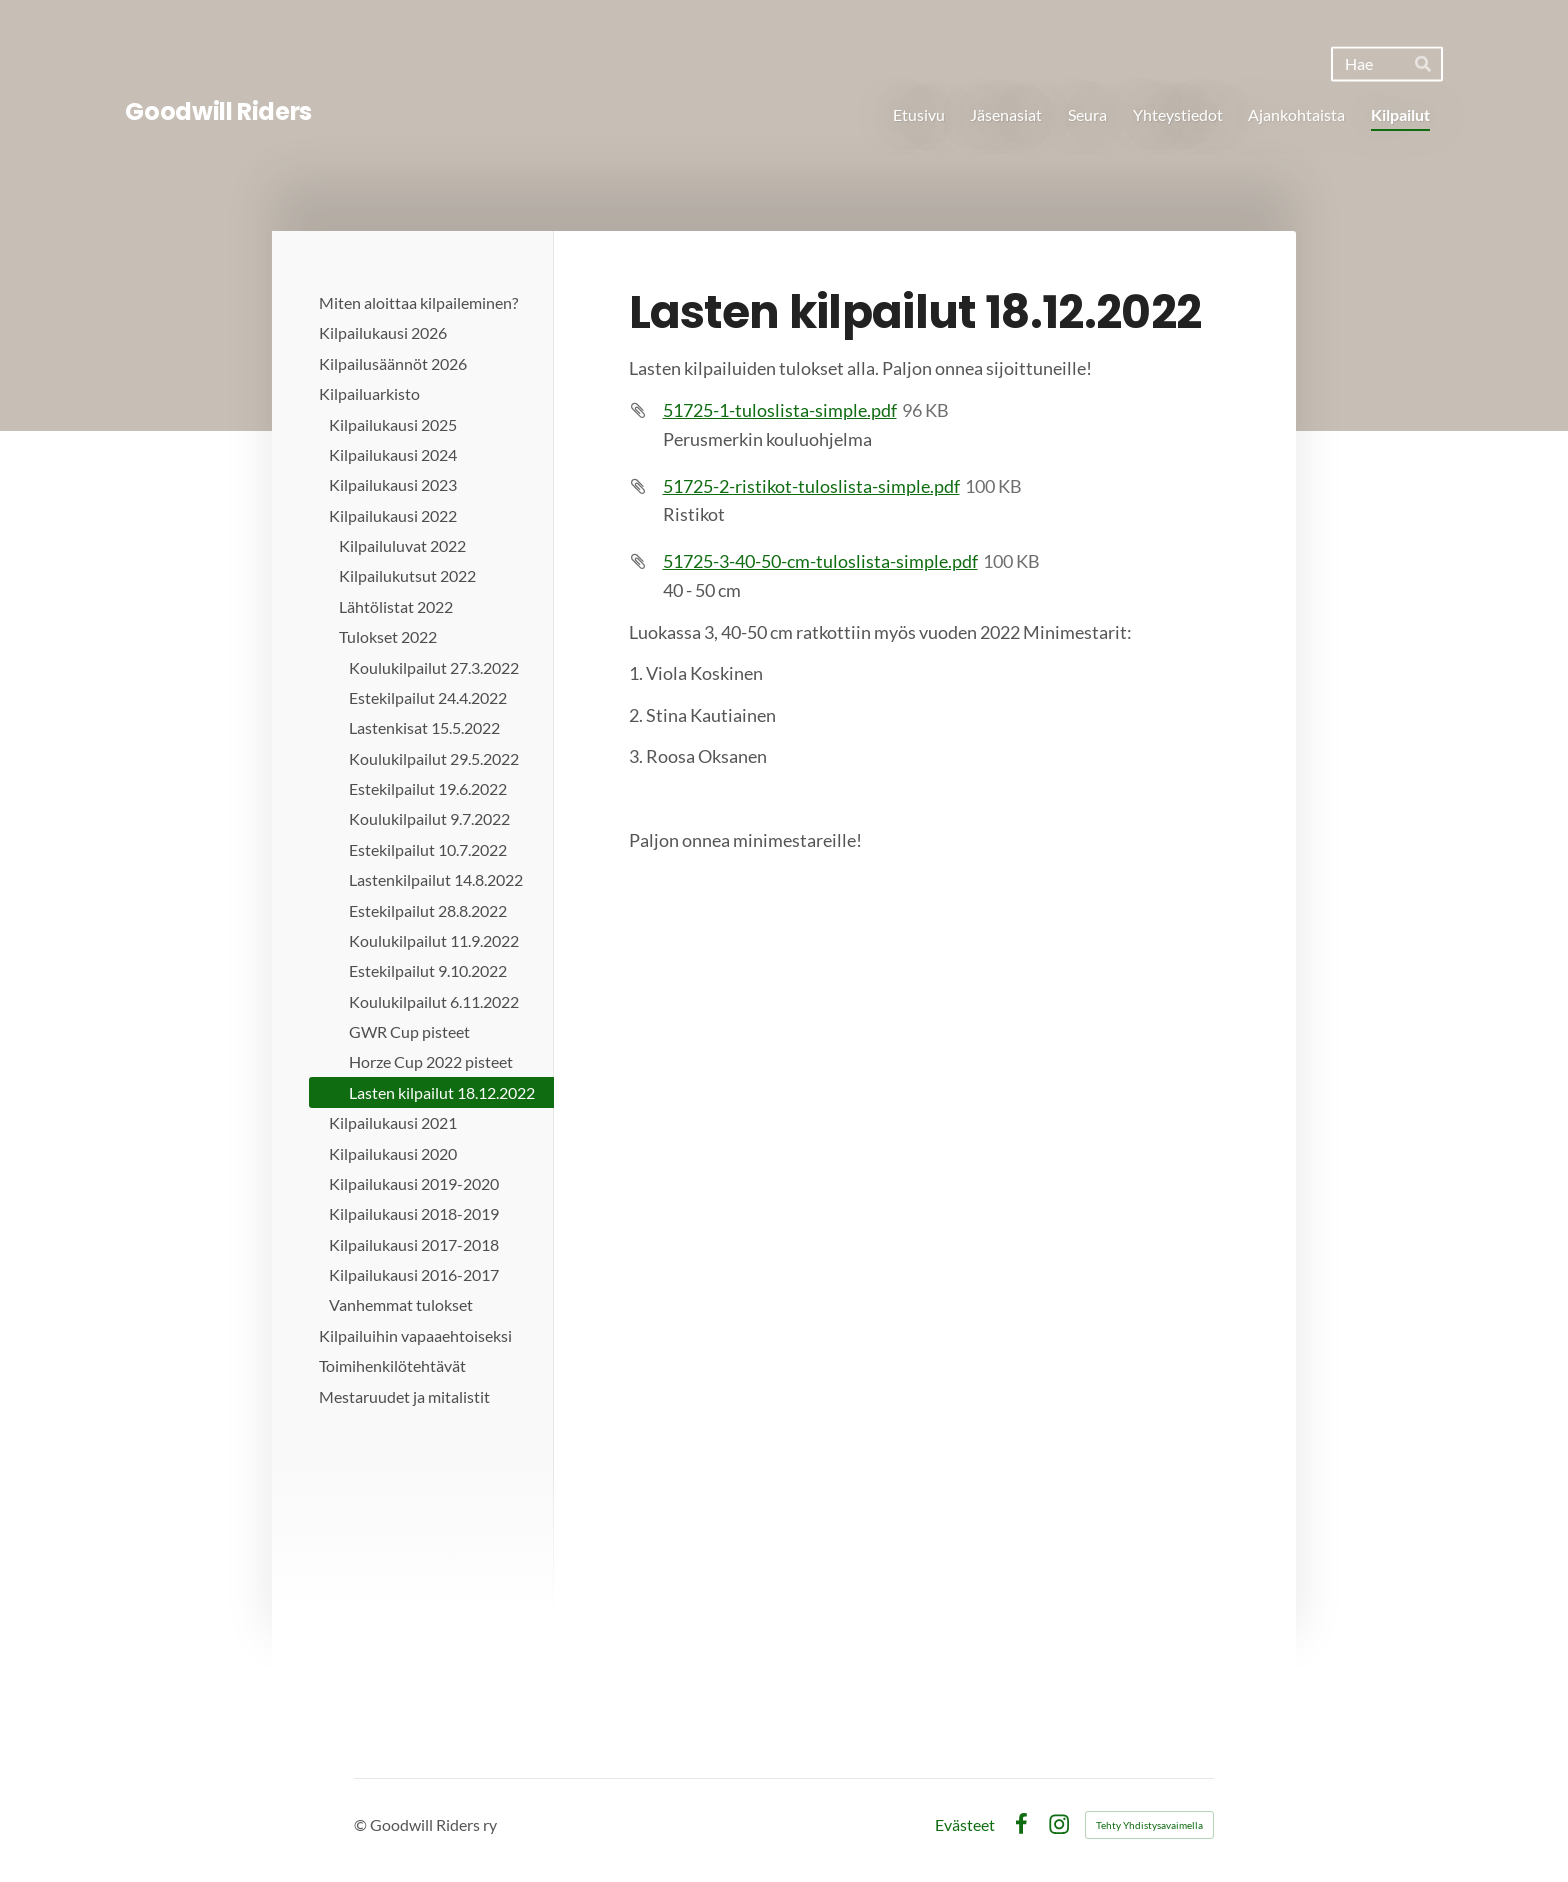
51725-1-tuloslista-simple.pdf (780, 410)
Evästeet (965, 1825)
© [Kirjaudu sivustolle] (362, 1824)
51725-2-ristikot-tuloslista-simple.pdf (811, 486)
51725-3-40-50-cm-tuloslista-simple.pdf (820, 561)
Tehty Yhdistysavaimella (1149, 1825)
